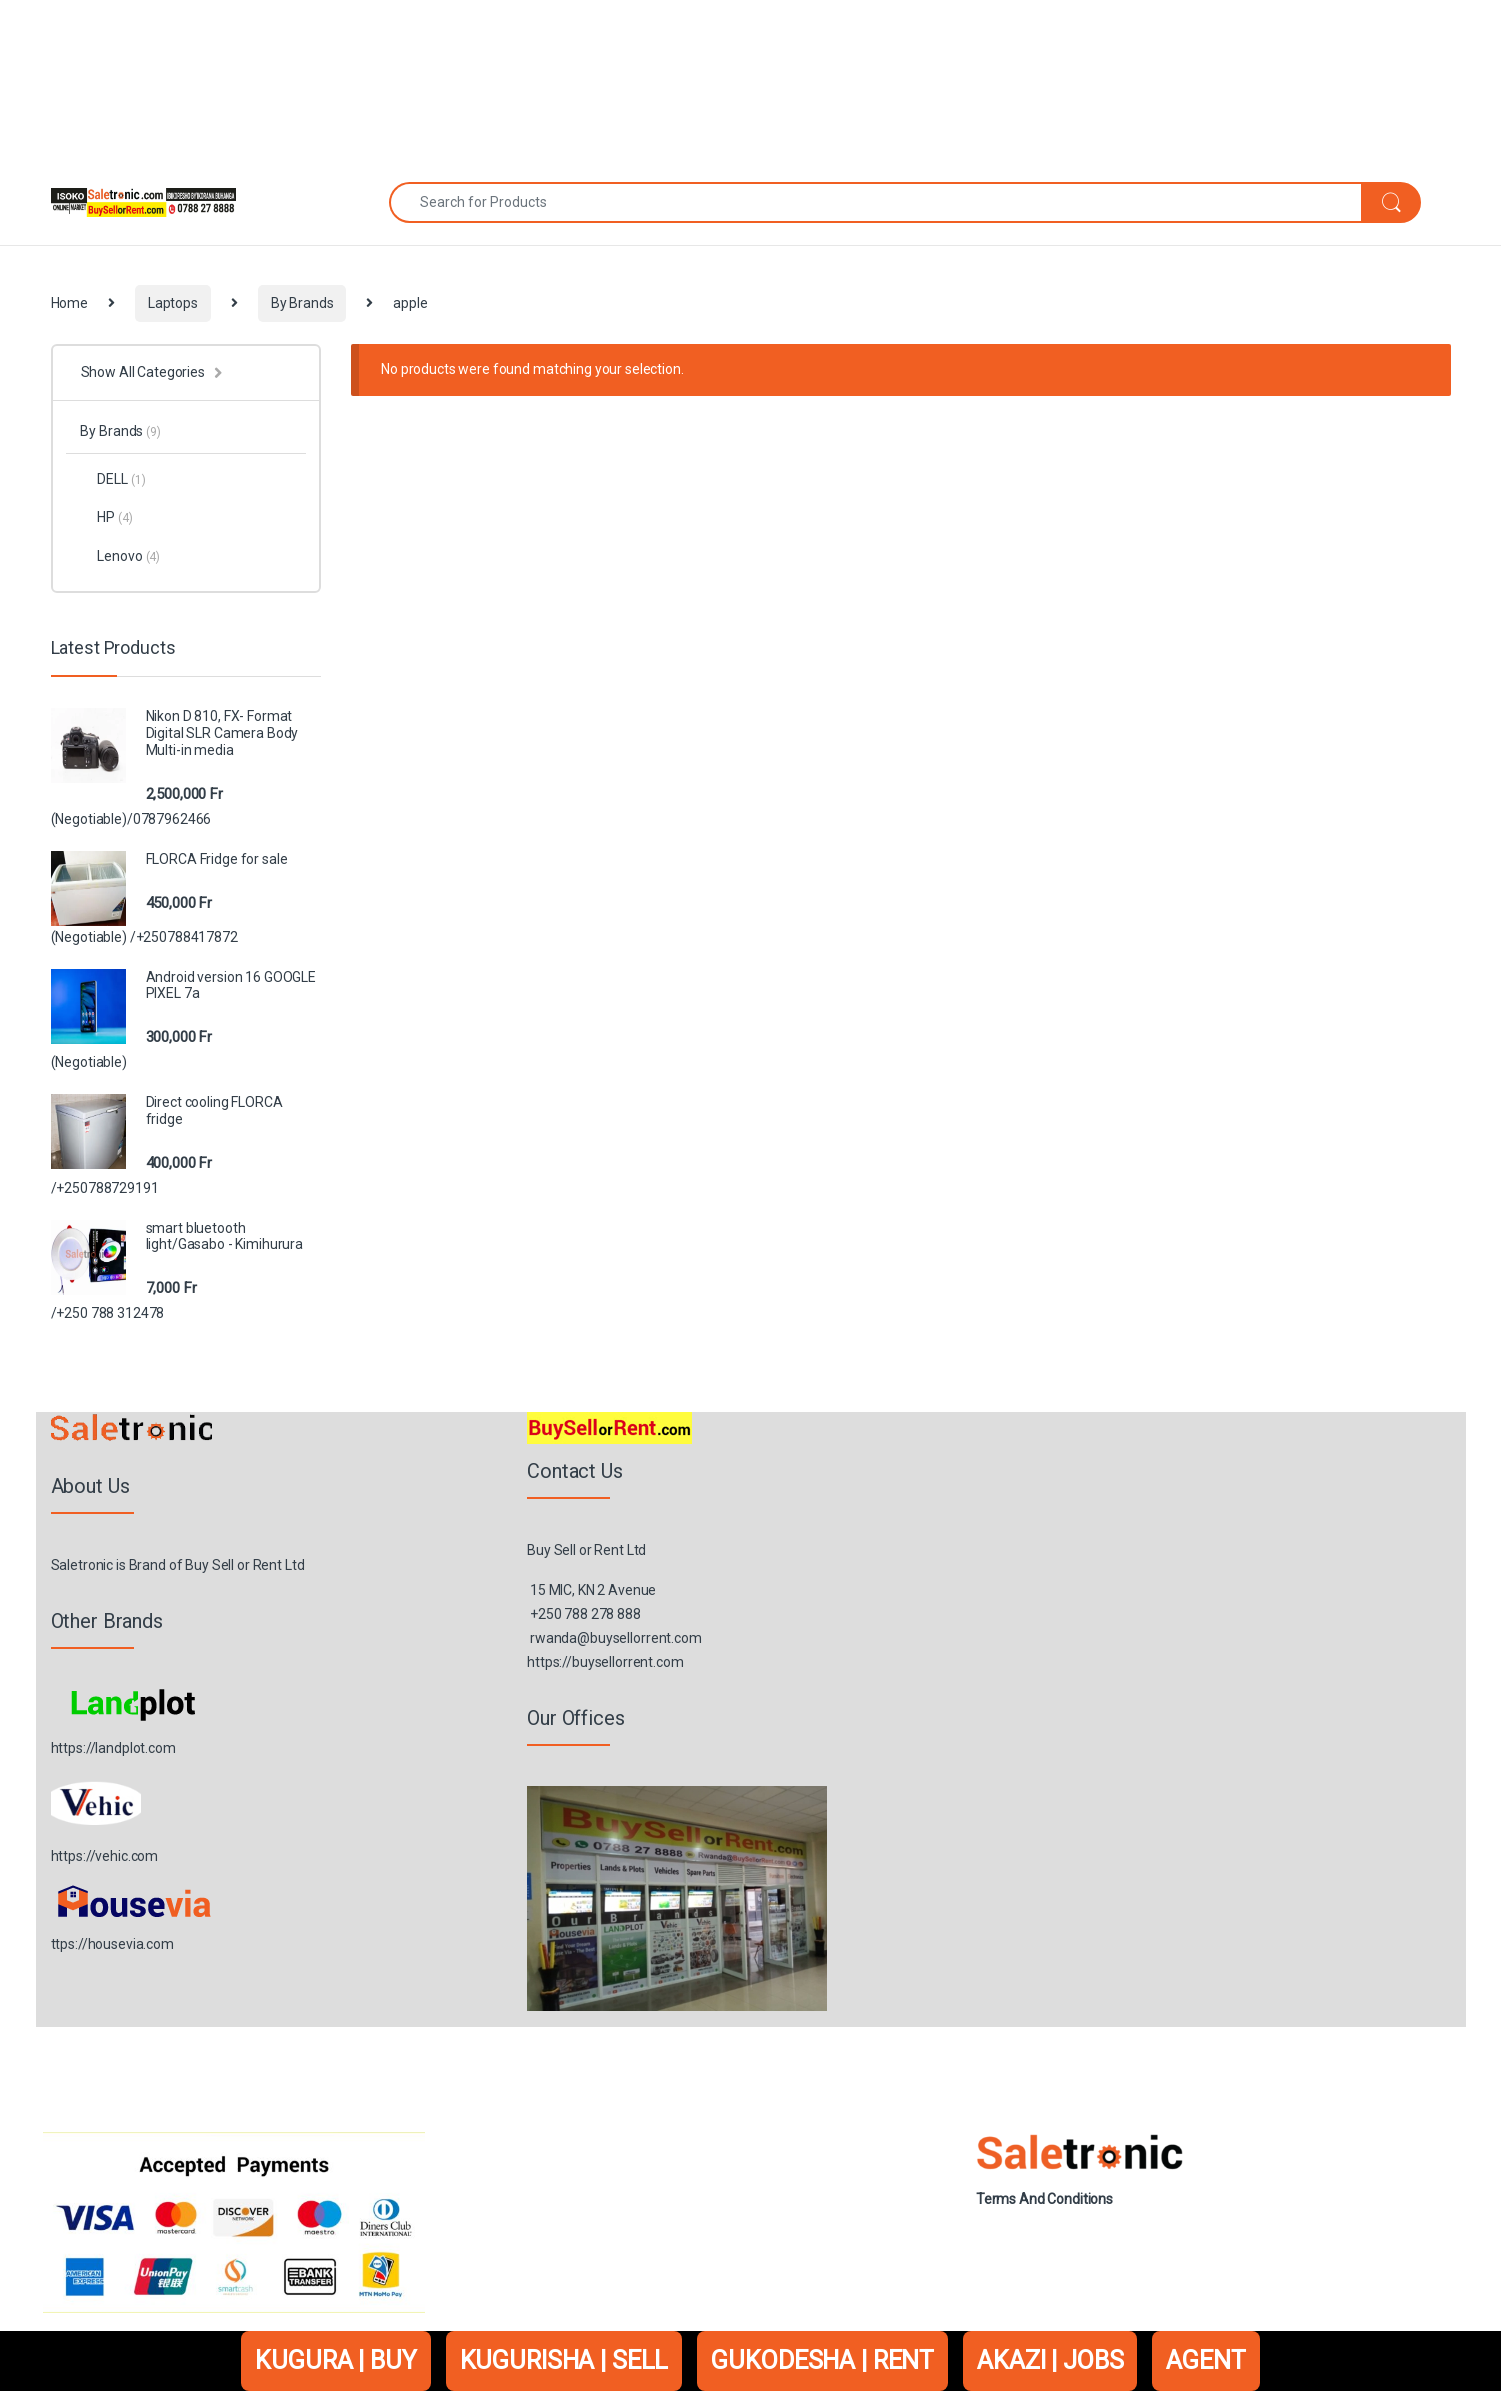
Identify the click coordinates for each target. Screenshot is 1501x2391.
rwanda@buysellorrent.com (616, 1638)
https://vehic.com (105, 1856)
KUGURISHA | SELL (564, 2360)
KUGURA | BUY (335, 2360)
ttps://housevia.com (112, 1944)
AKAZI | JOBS (1050, 2360)
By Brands (302, 303)
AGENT (1205, 2360)
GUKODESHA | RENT (822, 2360)
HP (106, 517)
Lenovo (120, 556)
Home (69, 303)
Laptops (173, 303)
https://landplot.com (113, 1748)
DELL (112, 479)
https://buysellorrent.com (605, 1662)
